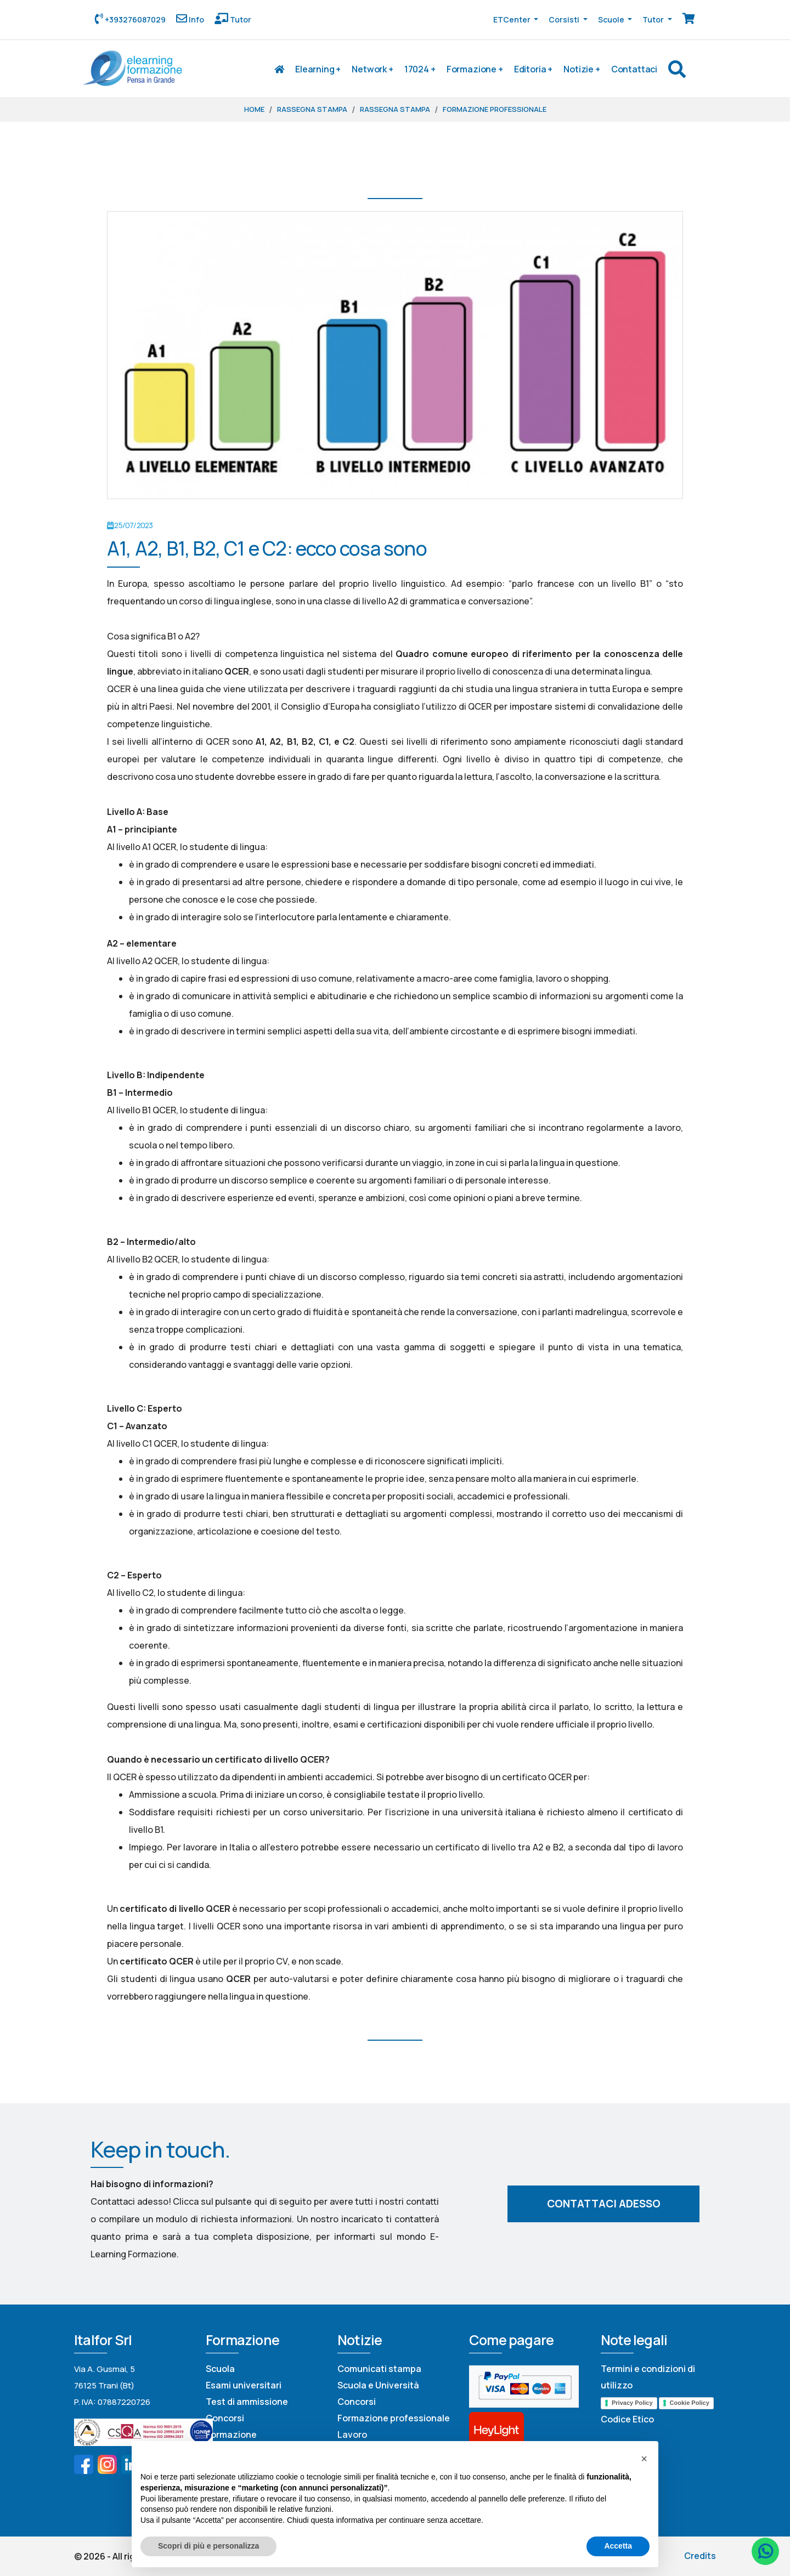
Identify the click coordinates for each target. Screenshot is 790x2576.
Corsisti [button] (565, 19)
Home (254, 109)
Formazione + (475, 69)
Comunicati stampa (379, 2369)
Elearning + (318, 69)
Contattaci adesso (604, 2203)
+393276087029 (134, 19)
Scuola (220, 2369)
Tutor (239, 19)
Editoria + (533, 69)
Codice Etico (627, 2419)
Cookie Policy (689, 2402)
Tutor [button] (653, 19)
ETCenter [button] (512, 19)
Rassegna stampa (312, 109)
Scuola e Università (378, 2385)
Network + (372, 69)
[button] (644, 2458)
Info (195, 19)
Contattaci (634, 69)
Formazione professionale (494, 109)
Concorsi (225, 2418)
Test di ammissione (247, 2402)
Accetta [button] (618, 2545)
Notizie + (581, 69)
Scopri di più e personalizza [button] (208, 2545)
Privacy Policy (632, 2402)
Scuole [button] (612, 19)
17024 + (420, 69)
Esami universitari (243, 2385)
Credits (700, 2556)
